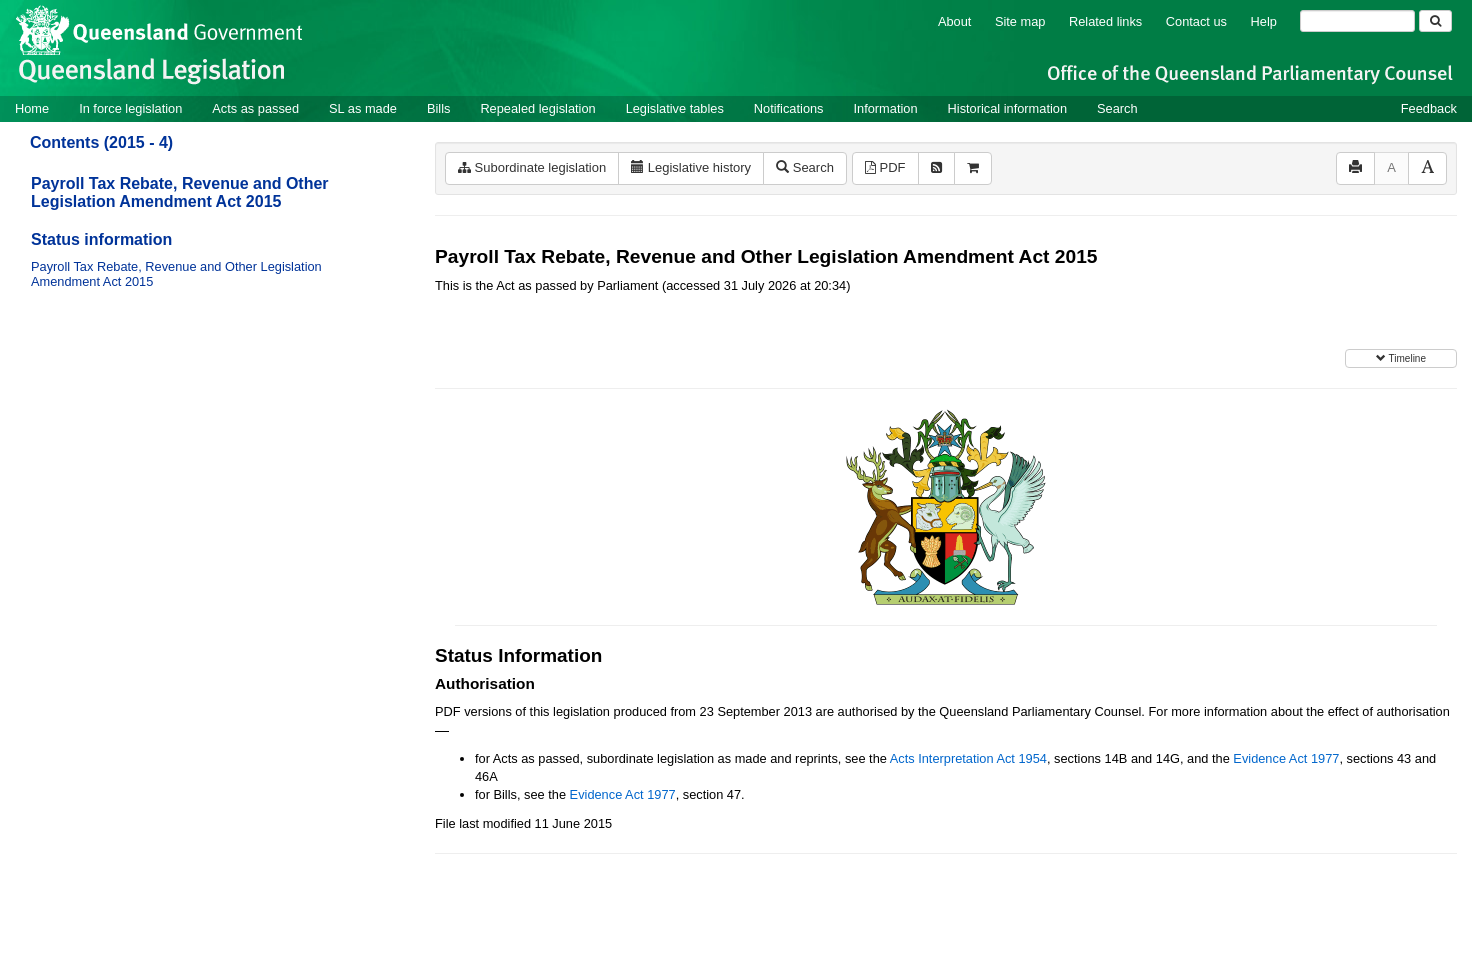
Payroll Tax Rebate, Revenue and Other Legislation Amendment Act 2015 (180, 192)
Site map (1020, 21)
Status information (101, 239)
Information (886, 108)
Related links (1105, 21)
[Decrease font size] (1391, 168)
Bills (438, 108)
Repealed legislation (537, 108)
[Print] (1355, 168)
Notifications (789, 108)
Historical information (1007, 108)
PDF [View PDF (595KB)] (885, 167)
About (954, 21)
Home (32, 108)
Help (1264, 21)
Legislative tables (675, 108)
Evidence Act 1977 (1286, 758)
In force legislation (130, 108)
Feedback (1429, 108)
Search (1117, 108)
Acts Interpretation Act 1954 (968, 758)
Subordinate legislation (532, 167)
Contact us (1196, 21)
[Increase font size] (1427, 168)
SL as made (363, 108)
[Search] (1357, 21)
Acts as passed (255, 108)
